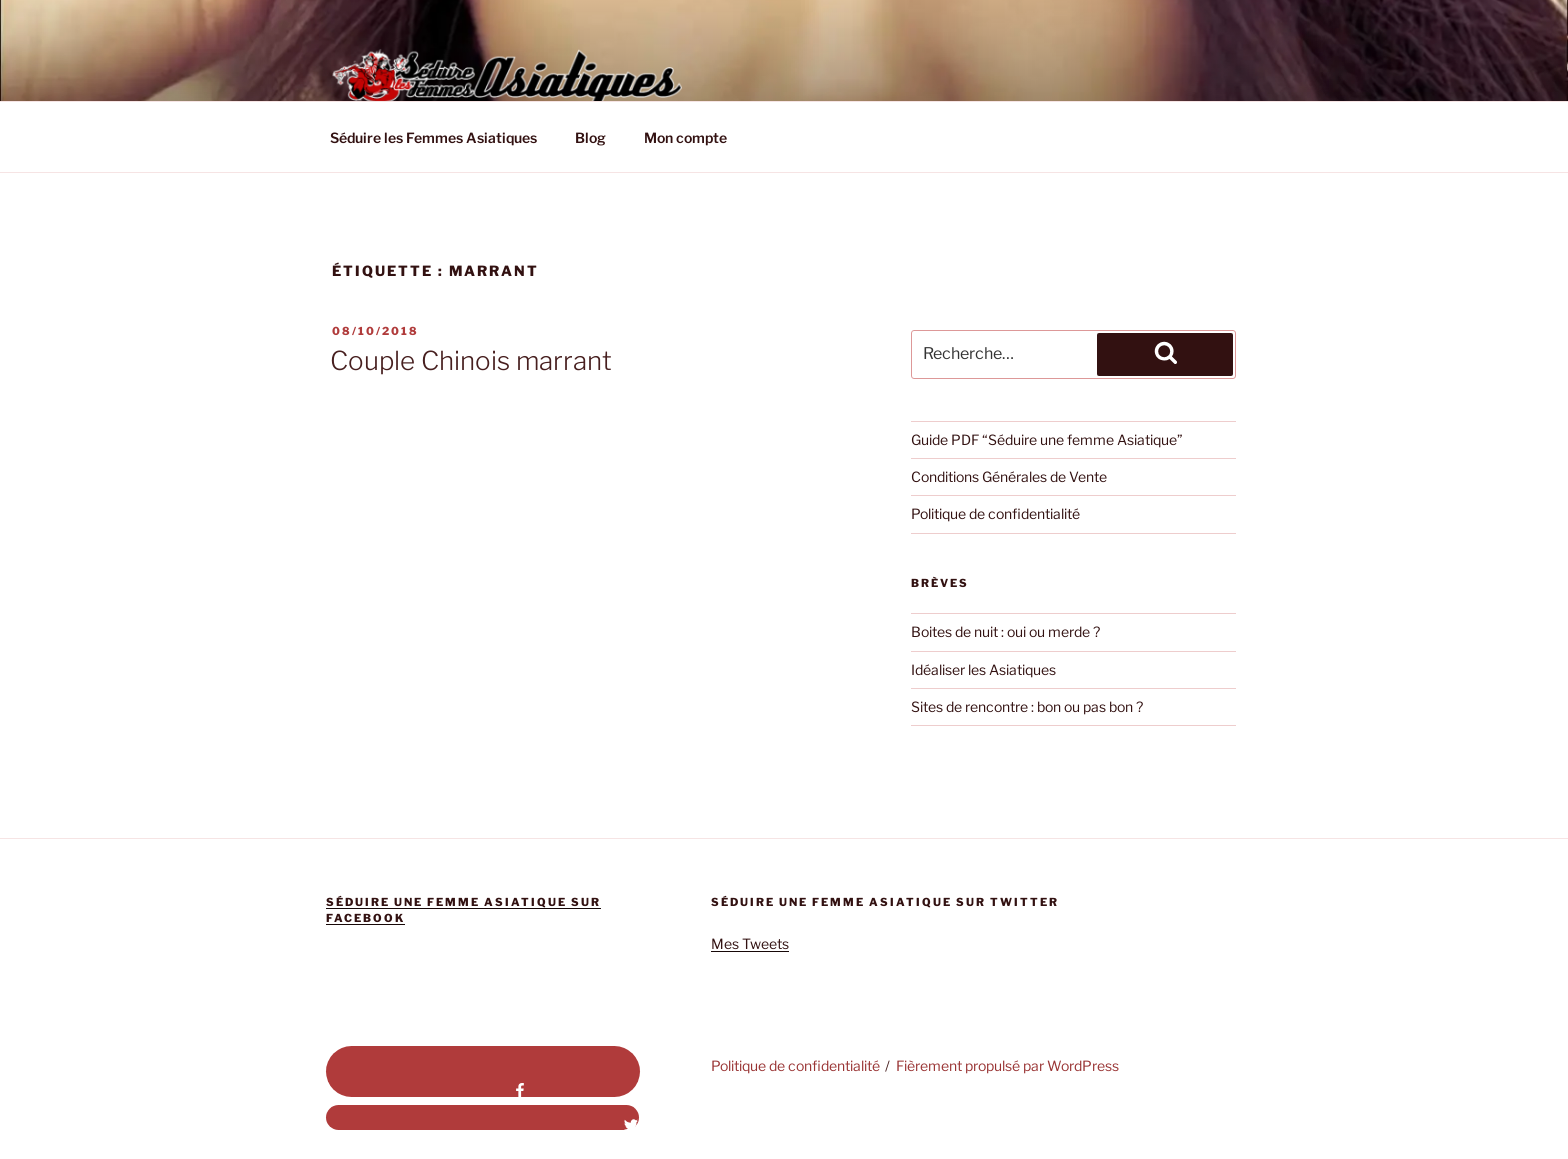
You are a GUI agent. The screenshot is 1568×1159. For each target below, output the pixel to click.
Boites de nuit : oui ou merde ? (1005, 631)
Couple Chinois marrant (471, 360)
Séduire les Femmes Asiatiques (433, 137)
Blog (590, 137)
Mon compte (685, 137)
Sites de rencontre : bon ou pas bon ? (1027, 706)
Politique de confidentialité (995, 513)
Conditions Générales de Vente (1009, 476)
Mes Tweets (750, 943)
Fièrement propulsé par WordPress (1007, 1065)
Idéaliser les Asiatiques (983, 669)
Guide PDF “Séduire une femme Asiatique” (1047, 439)
